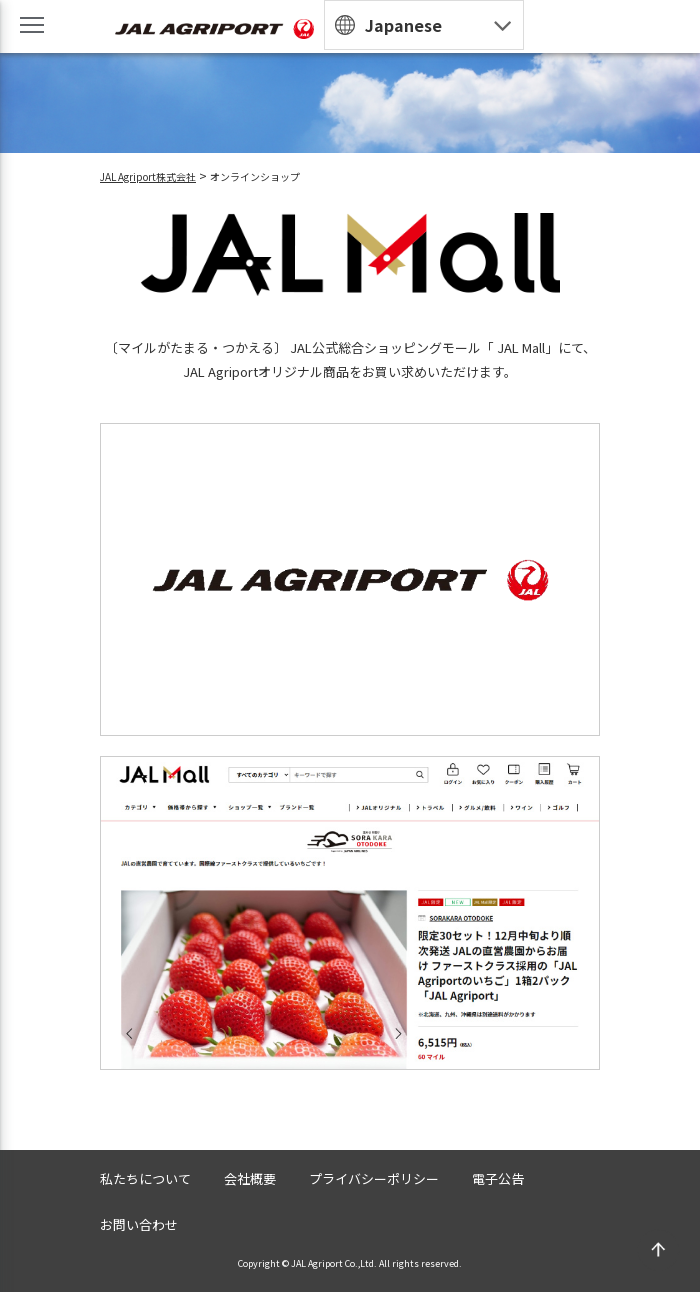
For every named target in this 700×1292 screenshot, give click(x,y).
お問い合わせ (139, 1224)
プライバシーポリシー (374, 1178)
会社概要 (250, 1178)
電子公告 (498, 1178)
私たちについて (145, 1178)
